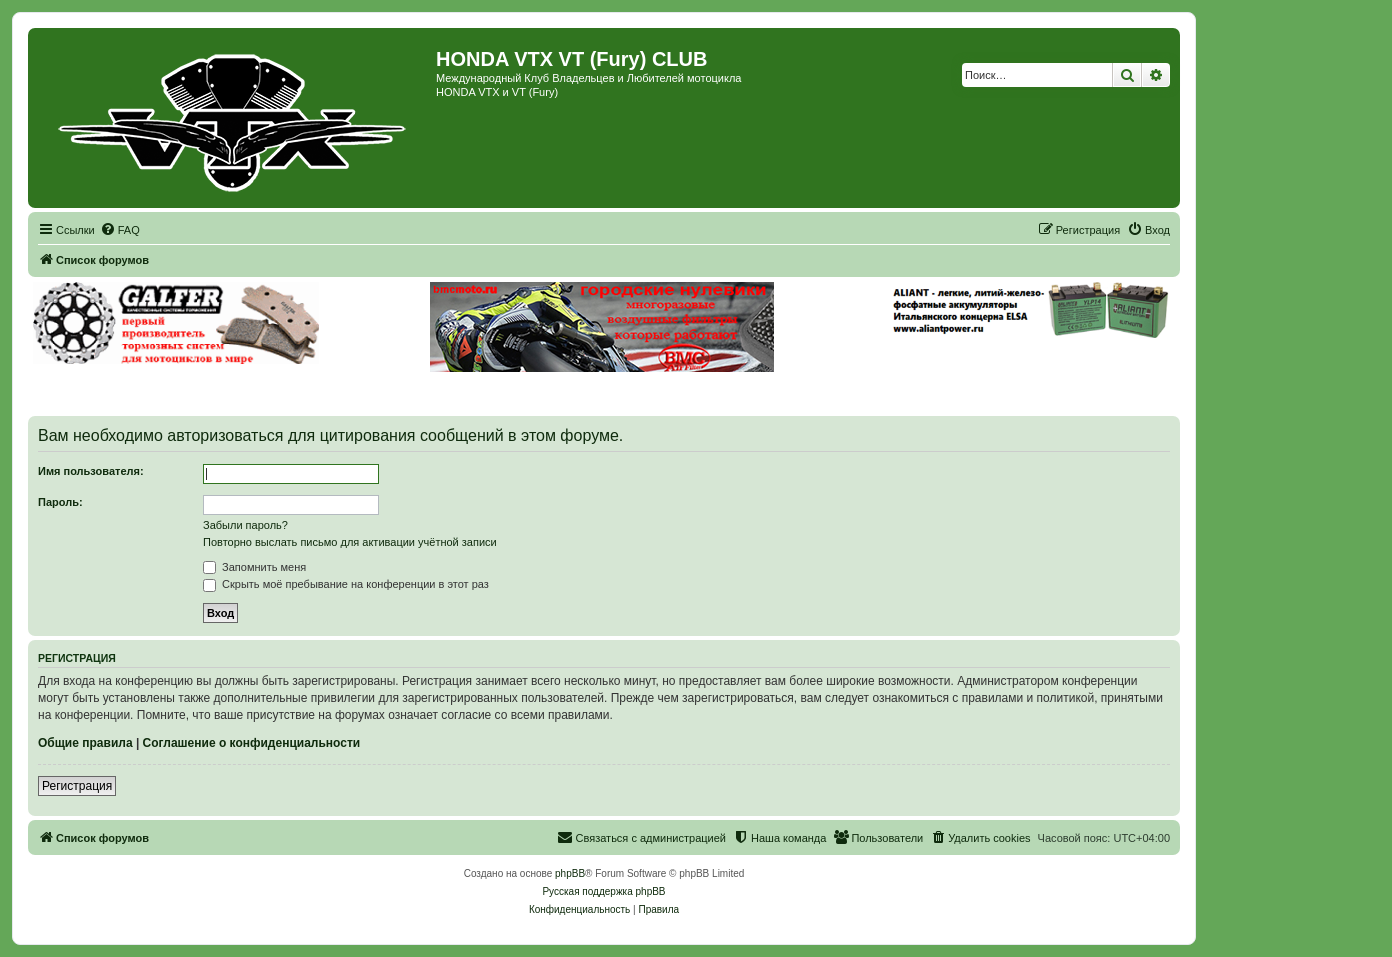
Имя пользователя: (91, 471)
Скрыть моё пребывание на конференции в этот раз (346, 584)
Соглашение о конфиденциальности (252, 743)
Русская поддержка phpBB (603, 891)
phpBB (570, 873)
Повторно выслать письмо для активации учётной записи (350, 542)
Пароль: (60, 502)
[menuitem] (120, 230)
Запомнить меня (254, 567)
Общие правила (85, 743)
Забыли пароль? (245, 525)
